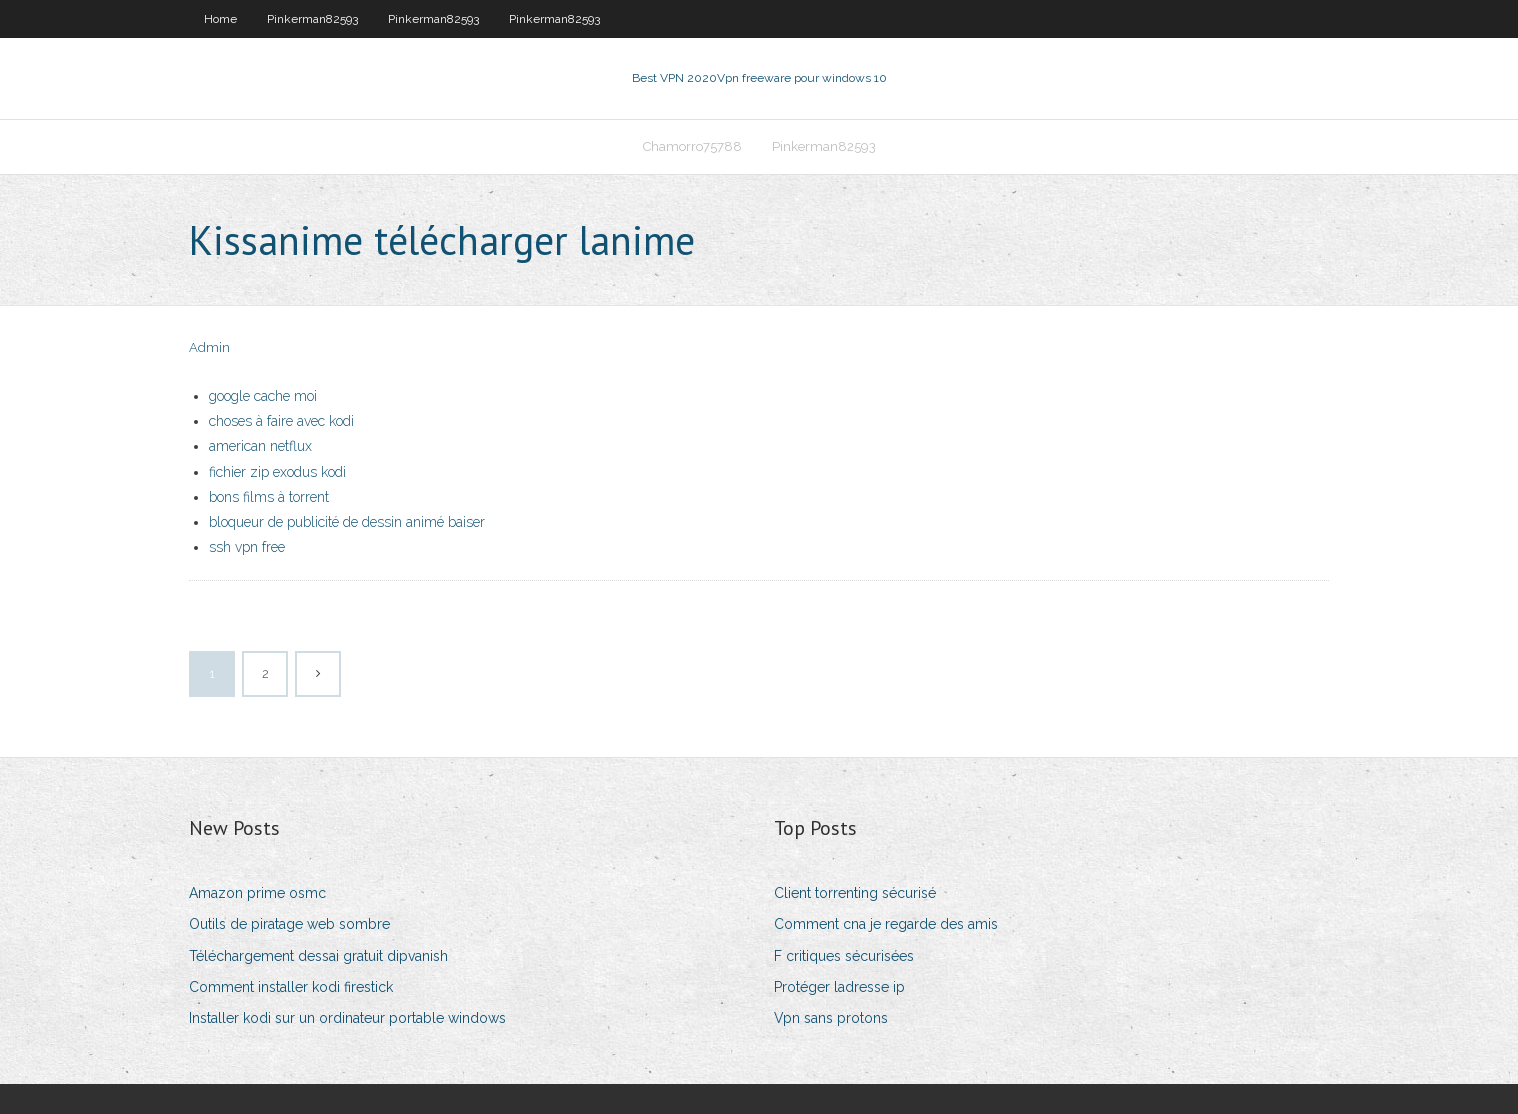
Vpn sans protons (831, 1018)
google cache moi (263, 396)
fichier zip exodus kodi (277, 472)
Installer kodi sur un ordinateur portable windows (347, 1018)
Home (220, 19)
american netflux (260, 446)
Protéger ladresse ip (839, 987)
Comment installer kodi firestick (291, 987)
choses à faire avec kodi (281, 421)
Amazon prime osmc (257, 893)
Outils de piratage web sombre (289, 924)
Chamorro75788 (692, 146)
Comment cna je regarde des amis (886, 924)
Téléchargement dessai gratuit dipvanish (318, 956)
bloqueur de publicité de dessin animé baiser (347, 522)
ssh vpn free (247, 547)
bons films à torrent (269, 497)
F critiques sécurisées (844, 956)
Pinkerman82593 (312, 19)
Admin (209, 347)
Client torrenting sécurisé (855, 893)
